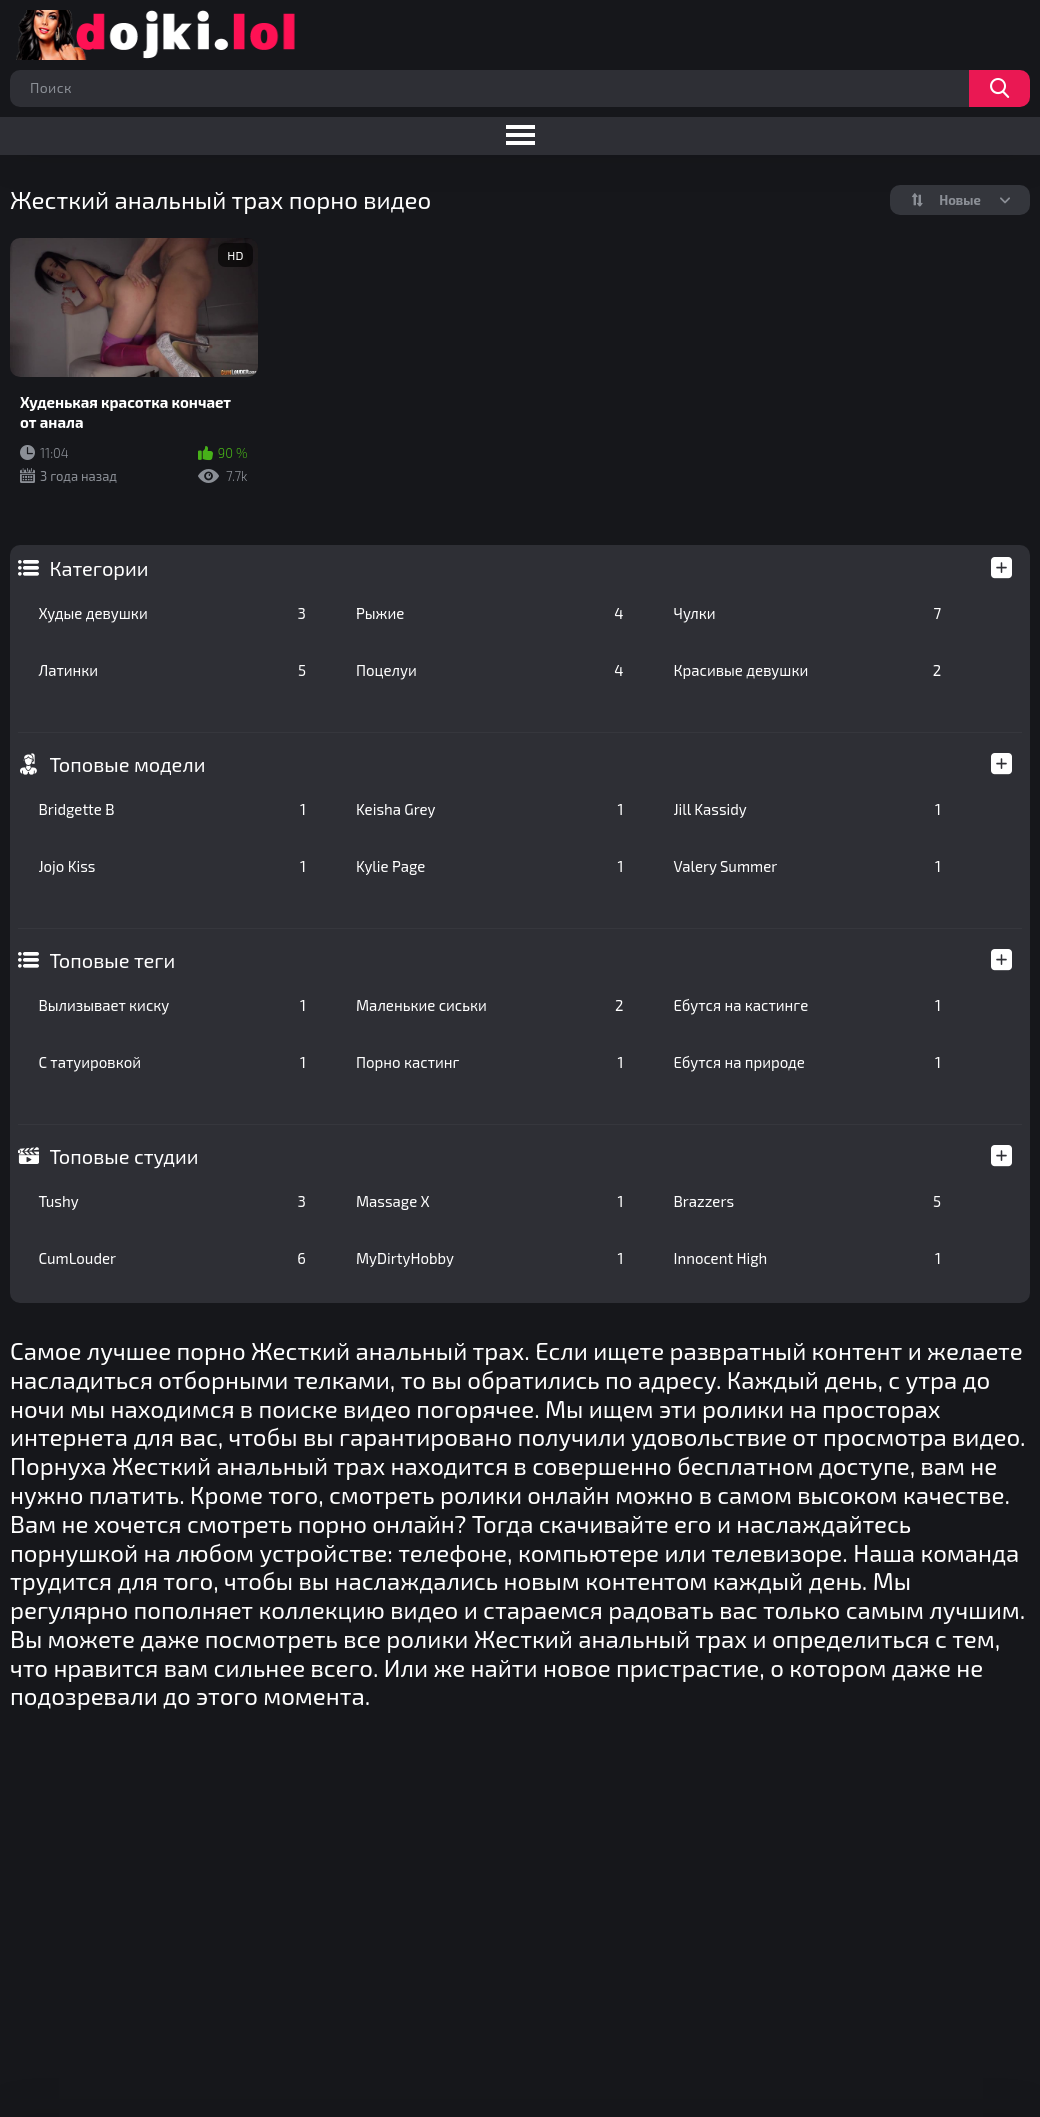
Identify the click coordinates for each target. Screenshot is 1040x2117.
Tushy (172, 1201)
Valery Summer (808, 866)
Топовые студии (123, 1156)
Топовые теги (112, 960)
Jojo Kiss (172, 866)
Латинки (172, 670)
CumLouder (172, 1258)
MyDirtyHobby (490, 1258)
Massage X (490, 1201)
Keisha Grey (490, 809)
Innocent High (808, 1258)
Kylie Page (490, 866)
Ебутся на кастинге (808, 1005)
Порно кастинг (490, 1062)
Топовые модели (127, 764)
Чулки (808, 613)
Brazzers (808, 1201)
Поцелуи (490, 670)
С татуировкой (172, 1062)
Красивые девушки (808, 670)
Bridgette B (172, 809)
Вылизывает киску (172, 1005)
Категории (98, 568)
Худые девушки (172, 613)
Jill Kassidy (808, 809)
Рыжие (490, 613)
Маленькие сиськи (490, 1005)
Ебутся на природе (808, 1062)
